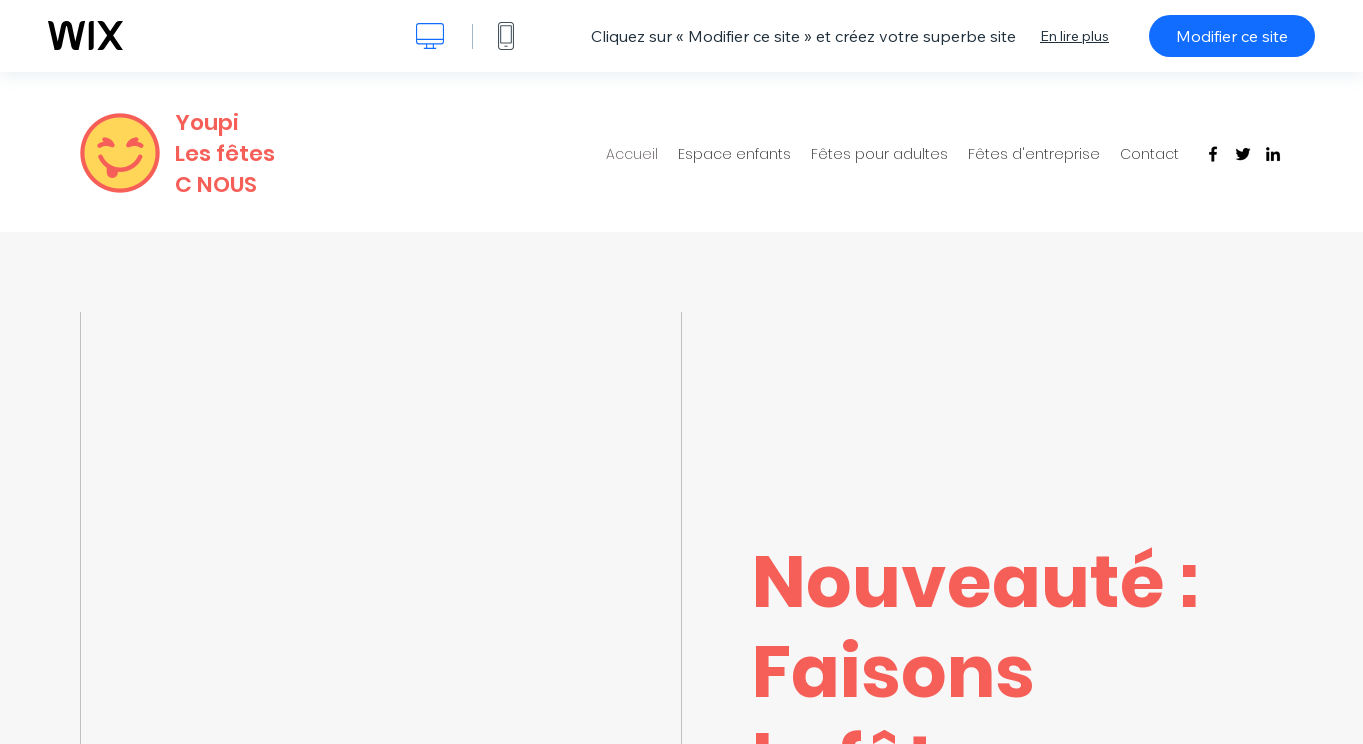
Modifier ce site (1232, 36)
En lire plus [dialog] (1074, 36)
